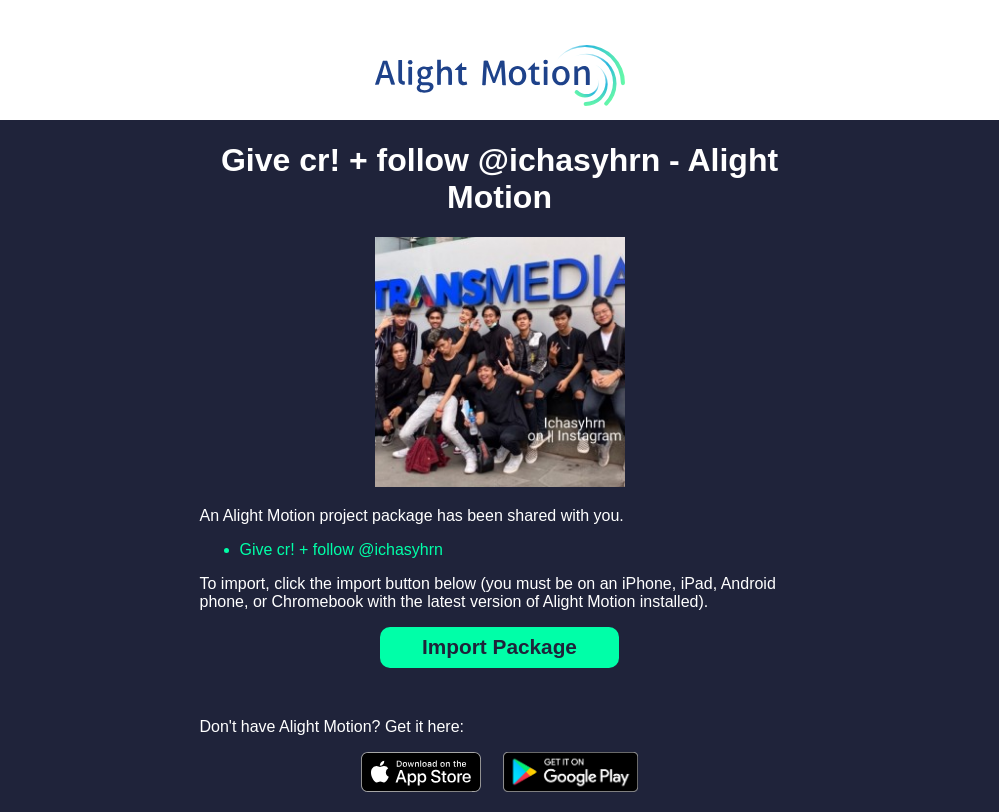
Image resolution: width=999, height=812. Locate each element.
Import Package (499, 646)
